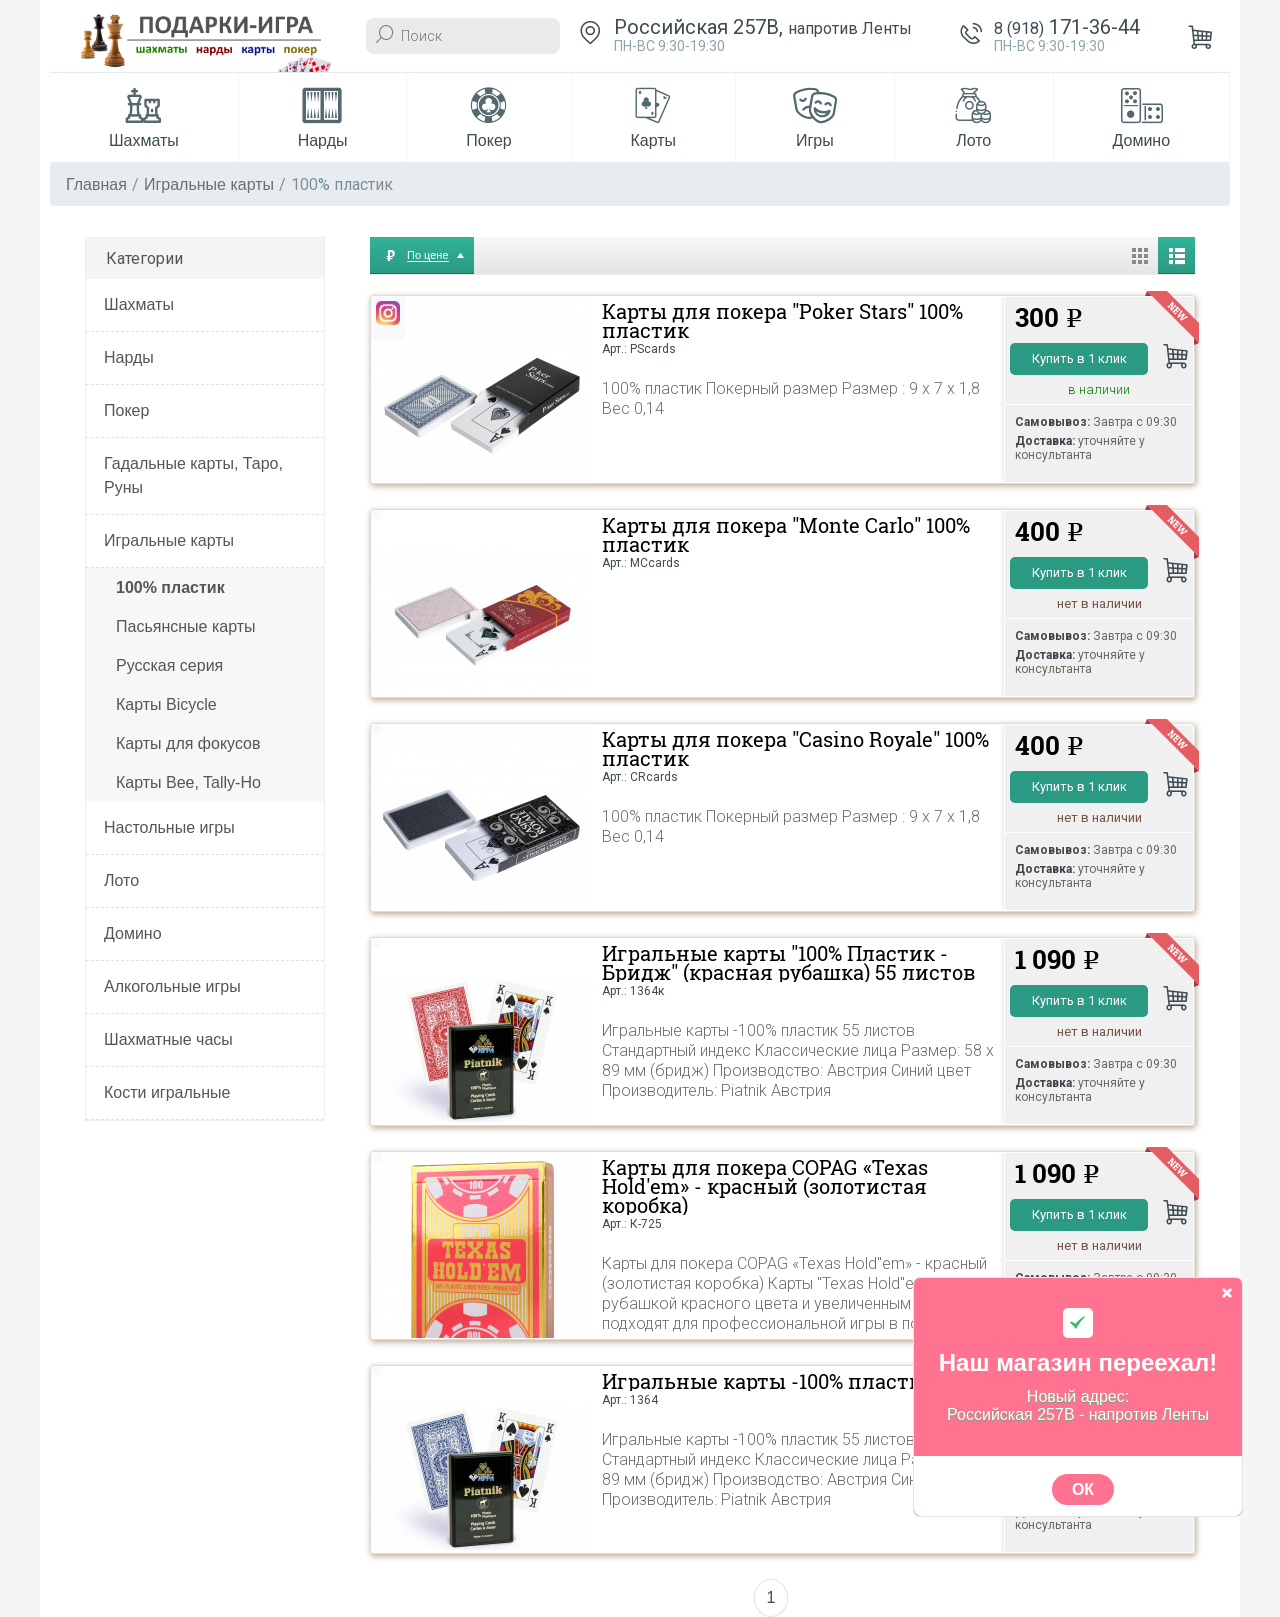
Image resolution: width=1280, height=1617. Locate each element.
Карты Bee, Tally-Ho (188, 782)
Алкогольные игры (172, 986)
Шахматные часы (168, 1039)
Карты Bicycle (166, 704)
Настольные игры (169, 827)
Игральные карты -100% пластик (768, 1381)
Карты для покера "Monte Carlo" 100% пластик (786, 535)
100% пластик (170, 587)
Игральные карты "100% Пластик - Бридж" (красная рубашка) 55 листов (788, 963)
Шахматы (139, 304)
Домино (133, 933)
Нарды (129, 357)
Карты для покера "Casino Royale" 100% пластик (795, 749)
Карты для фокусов (188, 743)
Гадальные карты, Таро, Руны (193, 475)
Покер (126, 410)
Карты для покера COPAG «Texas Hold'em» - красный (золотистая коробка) (765, 1186)
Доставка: (1045, 441)
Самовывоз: (1052, 422)
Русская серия (169, 665)
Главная (96, 184)
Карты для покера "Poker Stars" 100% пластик (782, 321)
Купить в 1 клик (1079, 358)
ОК (1083, 1489)
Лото (121, 880)
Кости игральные (167, 1092)
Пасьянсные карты (186, 626)
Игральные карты (209, 184)
